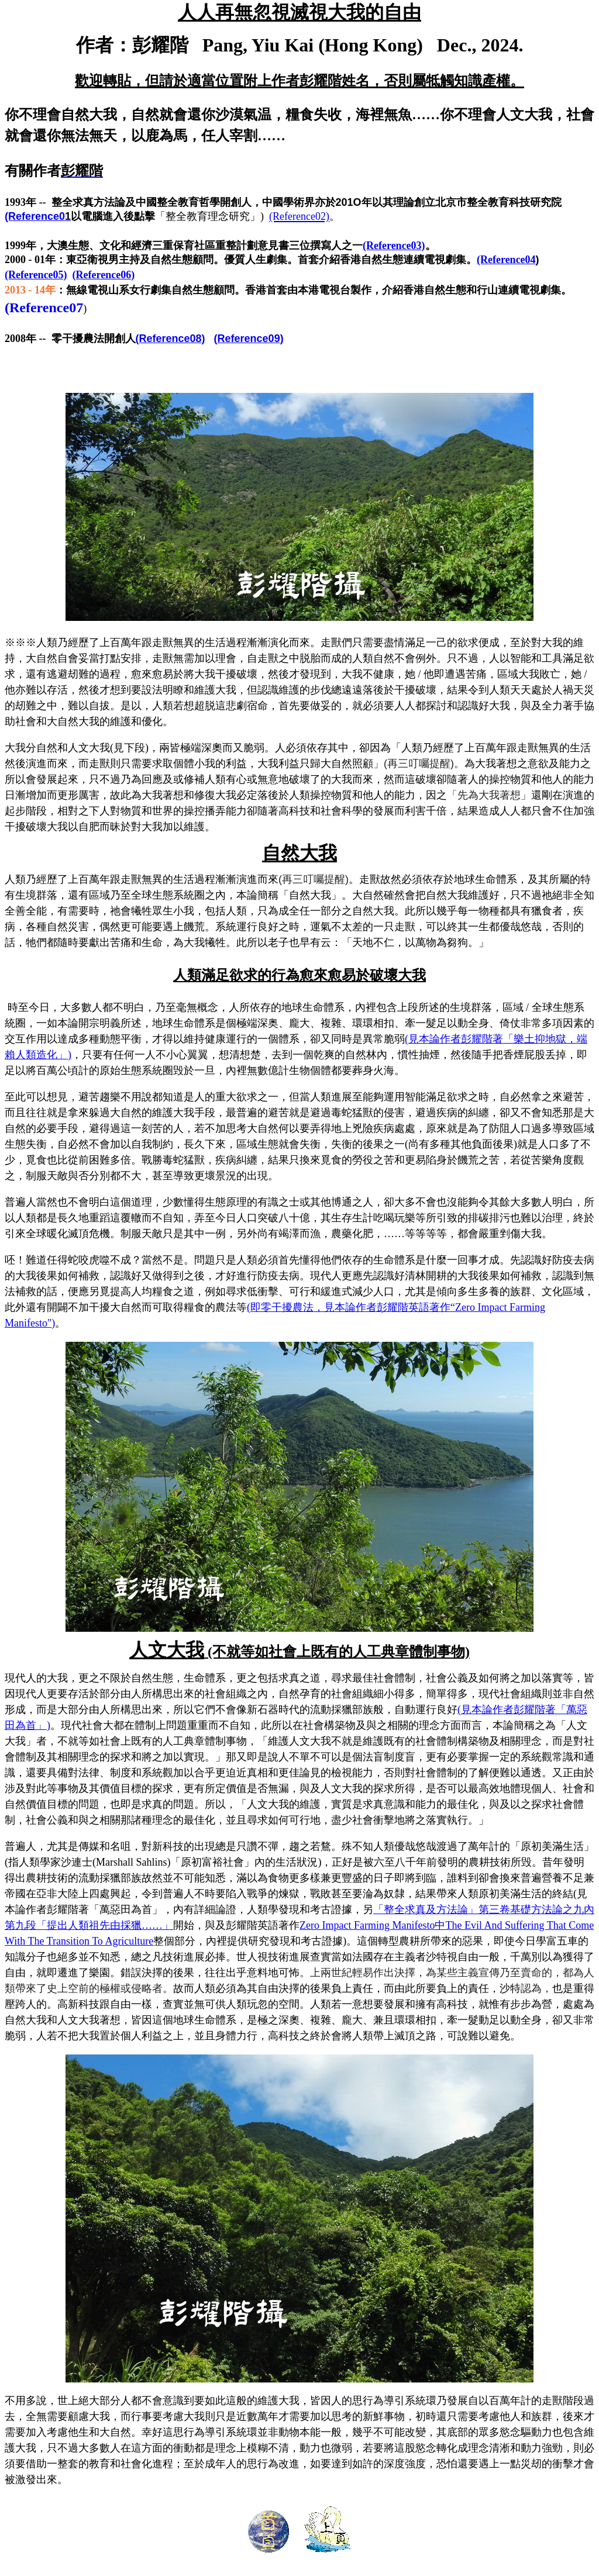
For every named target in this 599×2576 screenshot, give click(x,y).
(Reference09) (249, 338)
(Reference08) (170, 338)
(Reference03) (394, 245)
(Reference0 (38, 216)
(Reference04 (508, 259)
